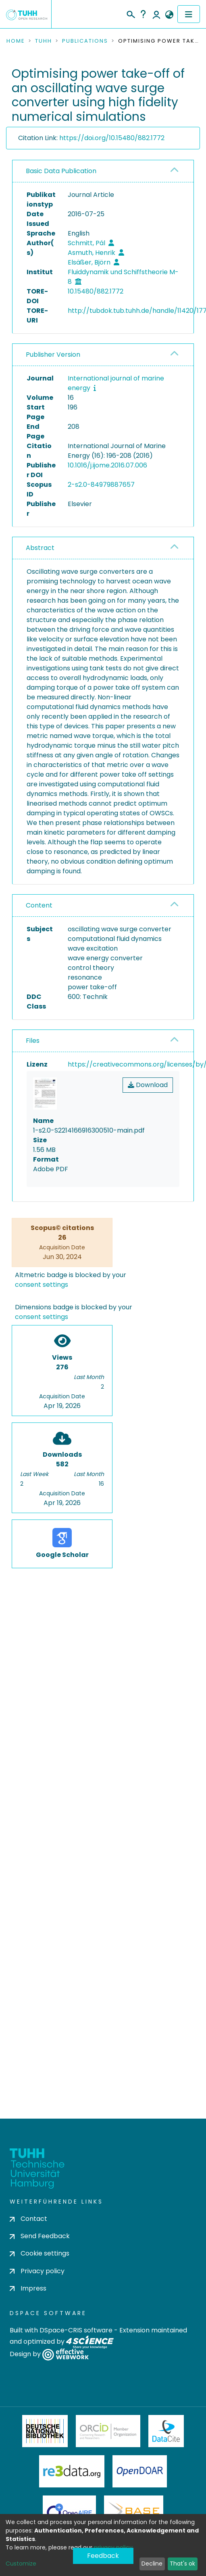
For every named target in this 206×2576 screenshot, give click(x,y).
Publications (85, 41)
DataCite (166, 2431)
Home (15, 41)
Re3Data (71, 2471)
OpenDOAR (140, 2471)
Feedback (103, 2555)
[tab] (103, 171)
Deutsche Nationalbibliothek (45, 2431)
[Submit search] (130, 13)
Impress (28, 2288)
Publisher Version (53, 354)
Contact (28, 2218)
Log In (156, 14)
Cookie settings (39, 2253)
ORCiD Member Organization (108, 2431)
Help (143, 14)
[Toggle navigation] (188, 14)
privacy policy (113, 2547)
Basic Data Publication (61, 171)
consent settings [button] (41, 1284)
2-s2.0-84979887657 (101, 484)
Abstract (40, 547)
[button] (169, 15)
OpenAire (69, 2512)
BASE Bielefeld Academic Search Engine (133, 2512)
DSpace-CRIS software (76, 2330)
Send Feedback (40, 2236)
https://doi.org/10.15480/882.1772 (111, 138)
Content (39, 905)
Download (148, 1085)
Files (33, 1040)
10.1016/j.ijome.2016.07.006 (107, 465)
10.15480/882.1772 (95, 291)
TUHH (43, 41)
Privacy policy (37, 2271)
